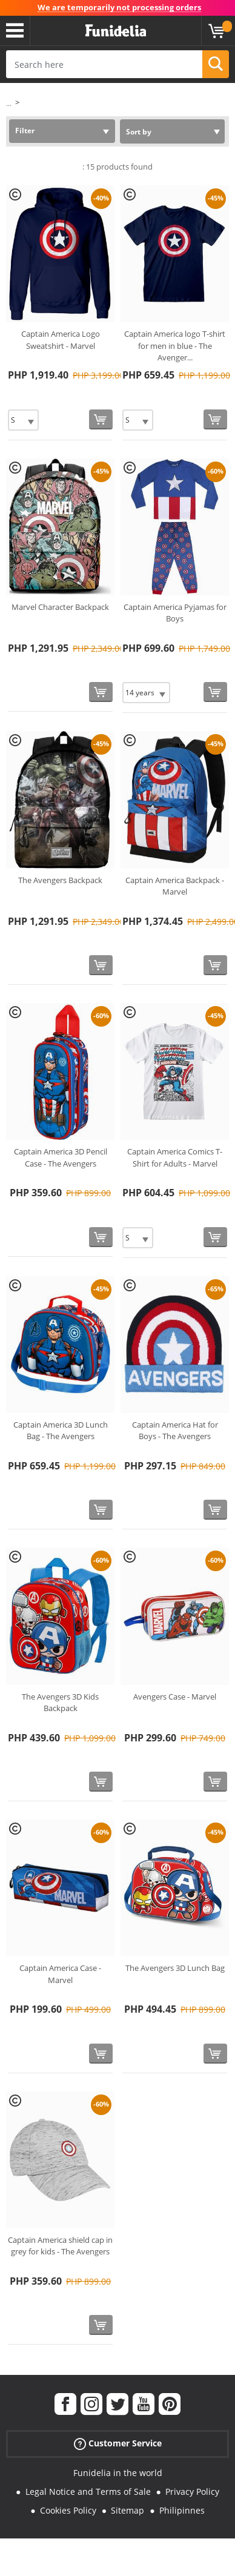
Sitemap (127, 2510)
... (9, 103)
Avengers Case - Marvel (174, 1696)
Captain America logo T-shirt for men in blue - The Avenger (174, 345)
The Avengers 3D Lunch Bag (175, 1967)
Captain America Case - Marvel (60, 1973)
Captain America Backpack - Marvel (174, 886)
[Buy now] (101, 419)
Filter (25, 130)
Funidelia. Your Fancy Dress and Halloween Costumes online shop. (115, 31)
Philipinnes (182, 2510)
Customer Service (118, 2443)
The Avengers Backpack (60, 880)
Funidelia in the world (117, 2472)
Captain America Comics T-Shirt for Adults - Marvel (174, 1157)
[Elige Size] (23, 420)
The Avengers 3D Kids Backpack (60, 1702)
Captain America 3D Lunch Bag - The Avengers (60, 1430)
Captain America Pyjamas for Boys (175, 612)
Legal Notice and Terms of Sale (88, 2491)
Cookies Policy (68, 2510)
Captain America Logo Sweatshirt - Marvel (60, 339)
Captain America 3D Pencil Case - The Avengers (60, 1157)
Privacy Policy (192, 2491)
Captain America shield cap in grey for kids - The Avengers (60, 2245)
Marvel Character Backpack (60, 606)
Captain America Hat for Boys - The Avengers (175, 1430)
